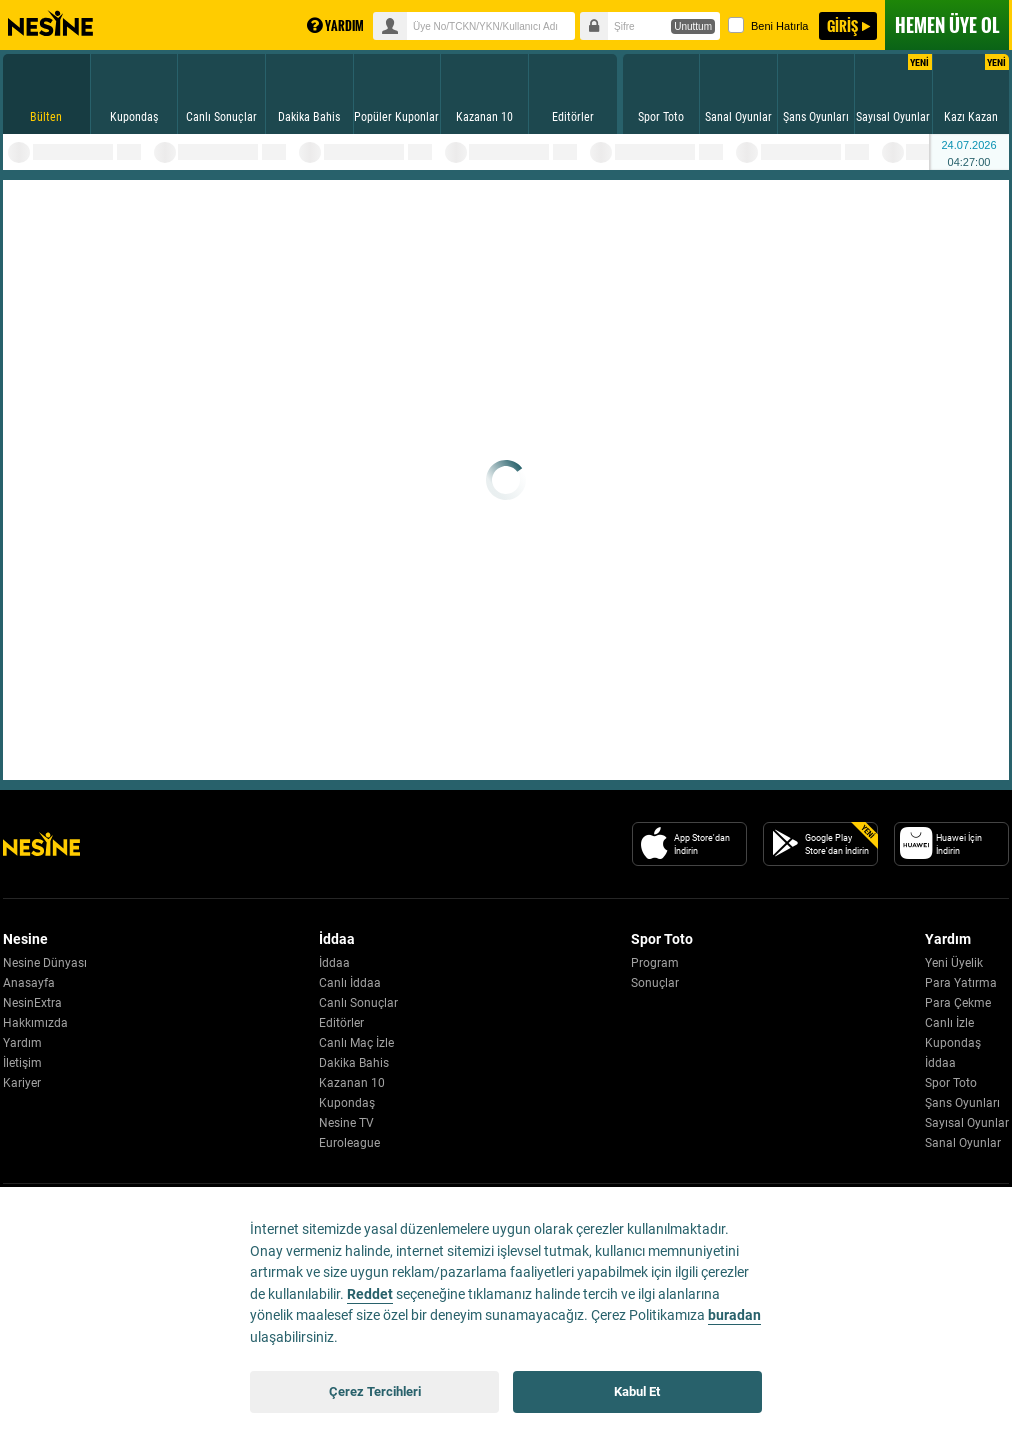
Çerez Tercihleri (375, 1391)
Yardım (22, 1043)
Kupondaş (347, 1103)
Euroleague (349, 1143)
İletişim (22, 1063)
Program (655, 963)
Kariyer (22, 1083)
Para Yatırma (961, 983)
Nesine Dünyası (45, 963)
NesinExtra (32, 1003)
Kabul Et (637, 1391)
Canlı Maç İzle (356, 1043)
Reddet (370, 1294)
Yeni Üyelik (954, 963)
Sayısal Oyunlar (967, 1123)
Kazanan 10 (352, 1083)
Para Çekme (958, 1003)
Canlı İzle (949, 1023)
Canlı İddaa (350, 983)
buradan (734, 1315)
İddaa (334, 963)
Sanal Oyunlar (963, 1143)
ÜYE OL (947, 25)
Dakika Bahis (354, 1063)
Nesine (50, 24)
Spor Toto (951, 1083)
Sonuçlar (655, 983)
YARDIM (335, 25)
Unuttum (693, 26)
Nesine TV (346, 1123)
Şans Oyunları (962, 1103)
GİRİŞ (842, 25)
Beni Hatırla (768, 25)
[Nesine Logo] (41, 844)
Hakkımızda (35, 1023)
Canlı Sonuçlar (358, 1003)
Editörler (341, 1023)
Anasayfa (29, 983)
